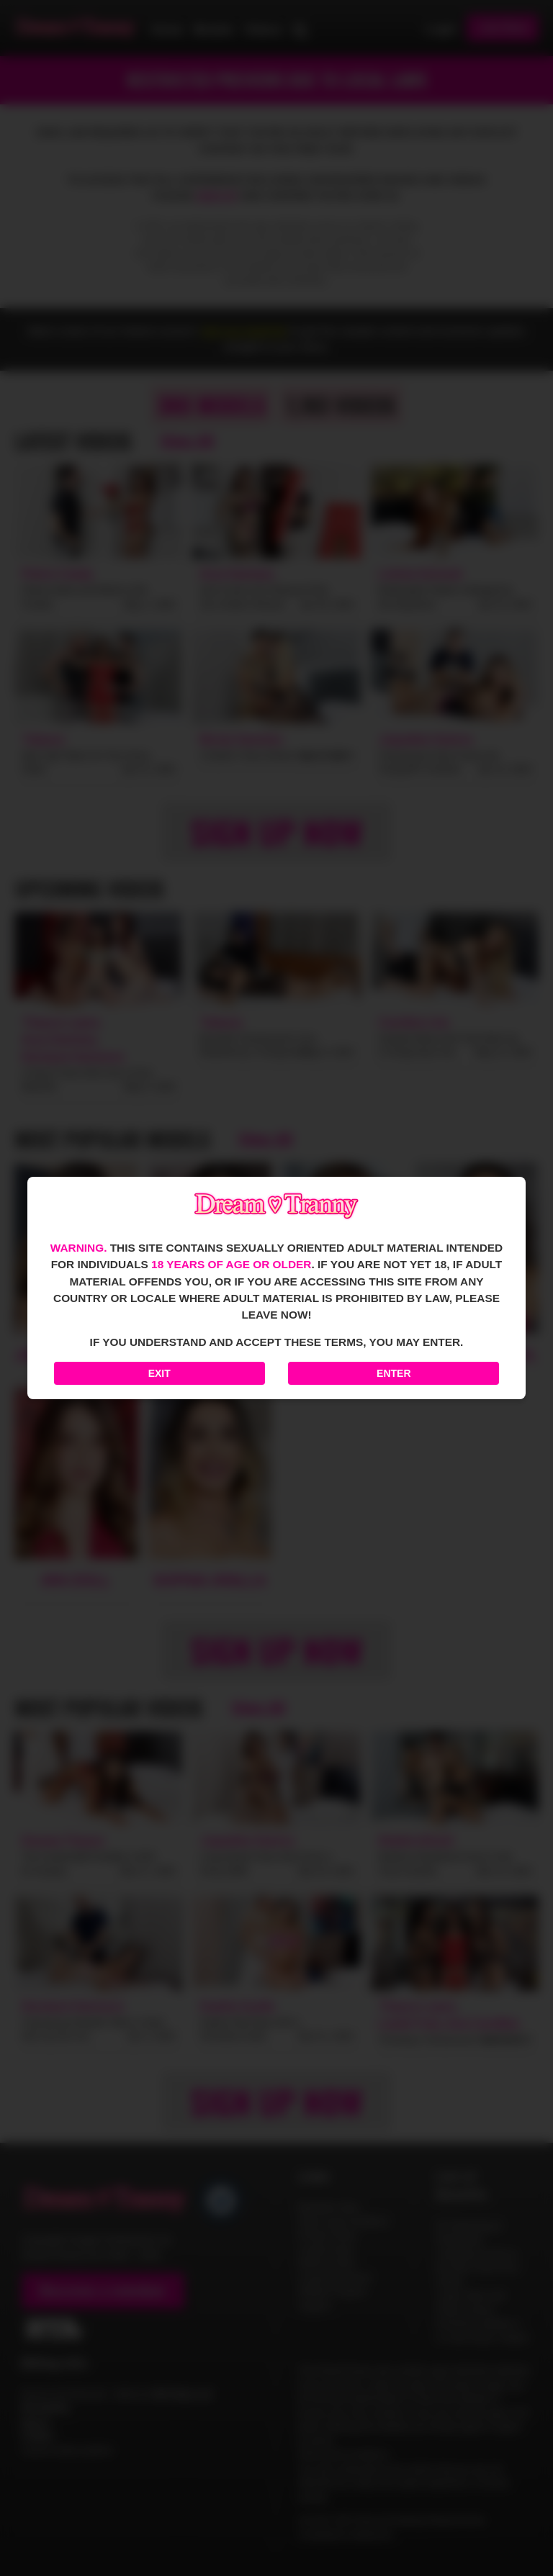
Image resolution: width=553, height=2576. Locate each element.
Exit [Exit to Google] (159, 1373)
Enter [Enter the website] (393, 1373)
